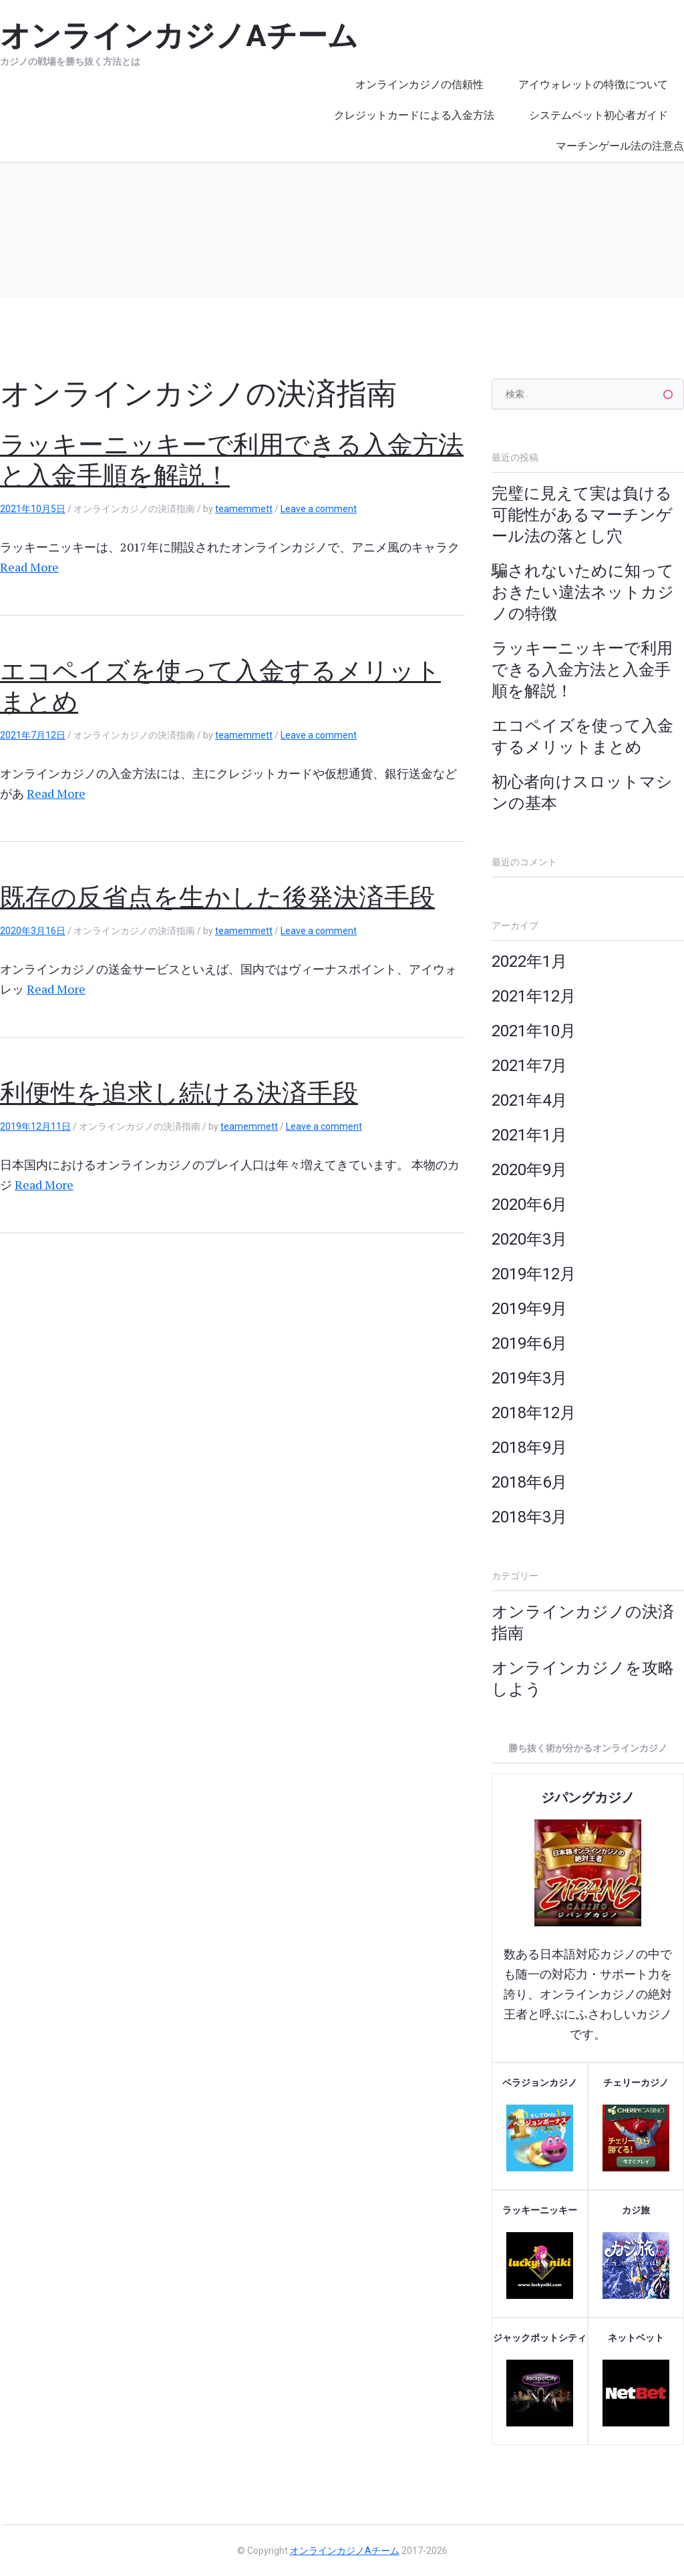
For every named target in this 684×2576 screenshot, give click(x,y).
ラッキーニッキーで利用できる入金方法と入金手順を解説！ (582, 669)
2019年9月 (529, 1308)
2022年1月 (529, 961)
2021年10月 (534, 1031)
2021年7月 (529, 1065)
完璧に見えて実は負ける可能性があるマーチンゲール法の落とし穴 (582, 515)
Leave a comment (319, 508)
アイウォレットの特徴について (593, 84)
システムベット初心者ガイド (598, 115)
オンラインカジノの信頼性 (419, 84)
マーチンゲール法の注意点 (620, 146)
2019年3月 (529, 1378)
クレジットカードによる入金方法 (414, 115)
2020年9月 (529, 1169)
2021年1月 (529, 1135)
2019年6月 (529, 1343)
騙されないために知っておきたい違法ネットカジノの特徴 (583, 592)
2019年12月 (534, 1274)
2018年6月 (529, 1482)
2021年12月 (534, 996)
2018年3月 (529, 1517)
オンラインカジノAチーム (344, 2550)
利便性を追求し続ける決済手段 (179, 1093)
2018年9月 (529, 1447)
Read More (29, 567)
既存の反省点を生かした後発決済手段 (217, 897)
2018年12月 (534, 1413)
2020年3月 (529, 1239)
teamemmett (244, 508)
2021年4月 (529, 1100)
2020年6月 (529, 1204)
